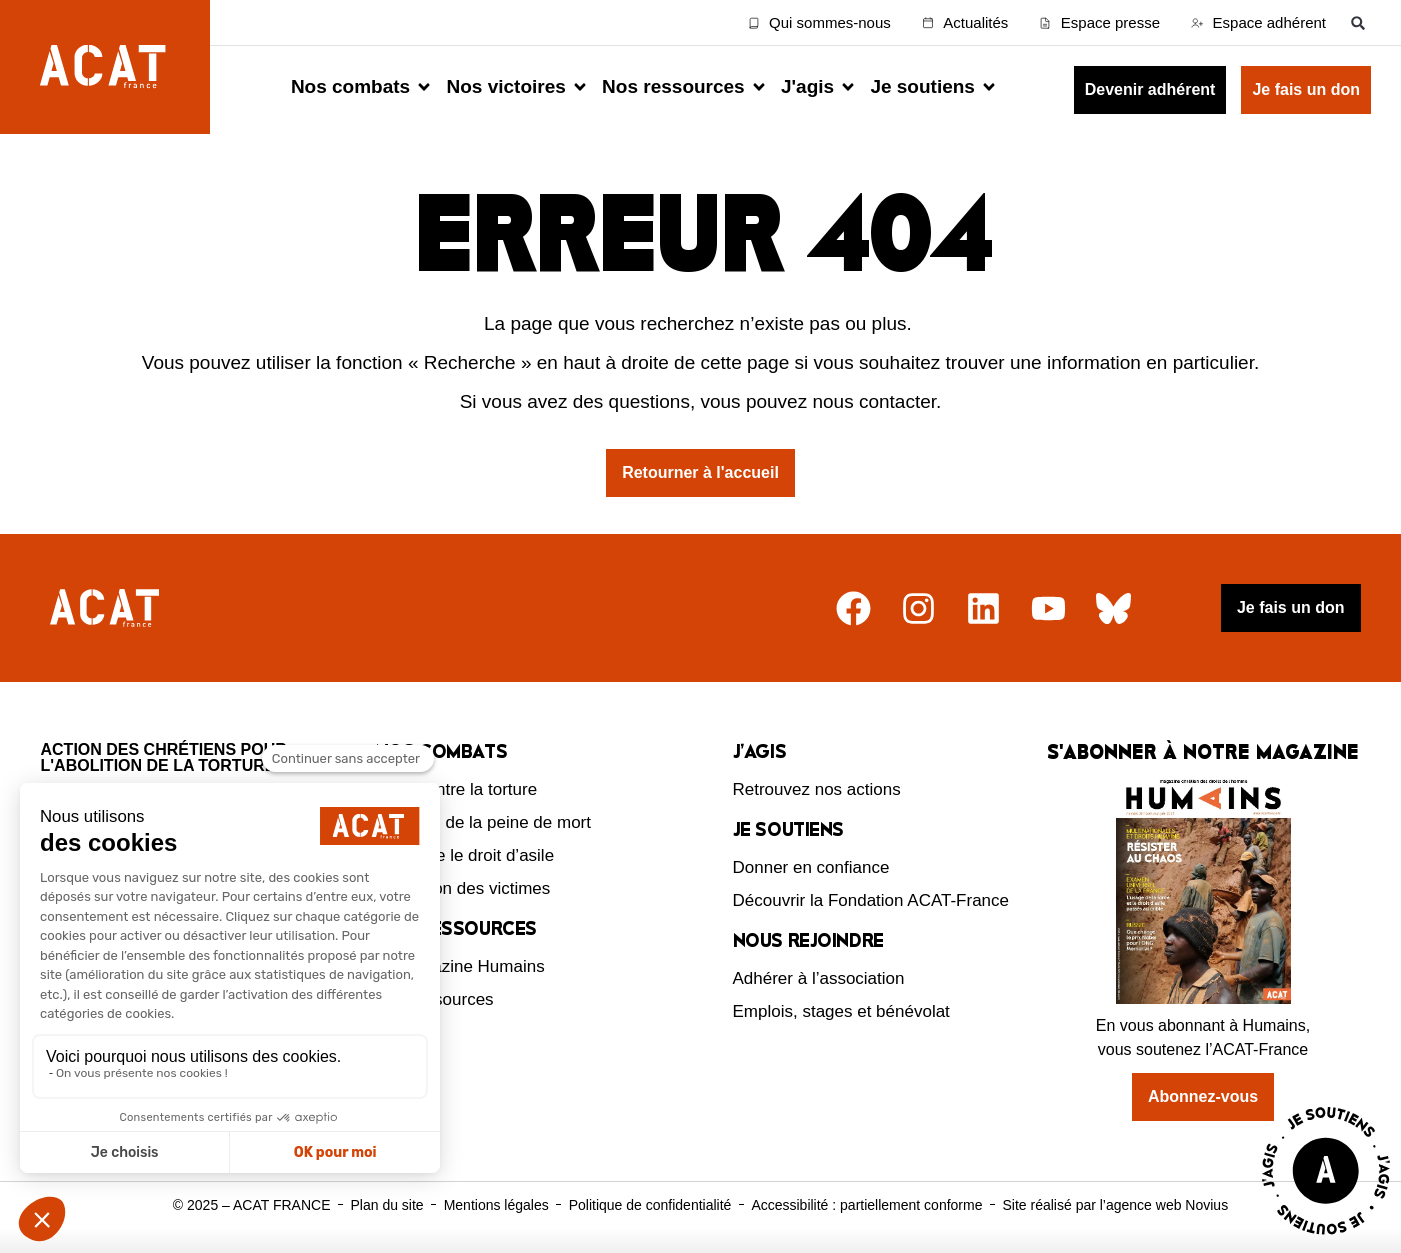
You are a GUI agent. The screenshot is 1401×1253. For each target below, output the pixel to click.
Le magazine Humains (460, 966)
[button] (1358, 22)
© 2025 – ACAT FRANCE (252, 1205)
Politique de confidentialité (650, 1205)
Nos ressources (435, 999)
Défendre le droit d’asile (465, 855)
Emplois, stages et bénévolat (841, 1011)
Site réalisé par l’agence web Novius (1115, 1205)
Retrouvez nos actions (817, 789)
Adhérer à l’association (819, 978)
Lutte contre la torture (457, 789)
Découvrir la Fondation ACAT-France (871, 900)
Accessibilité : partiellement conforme (866, 1205)
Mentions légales (496, 1205)
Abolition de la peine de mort (483, 822)
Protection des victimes (463, 888)
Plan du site (386, 1205)
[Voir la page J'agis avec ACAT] (1326, 1239)
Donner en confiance (811, 867)
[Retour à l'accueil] (107, 608)
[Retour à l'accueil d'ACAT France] (105, 67)
